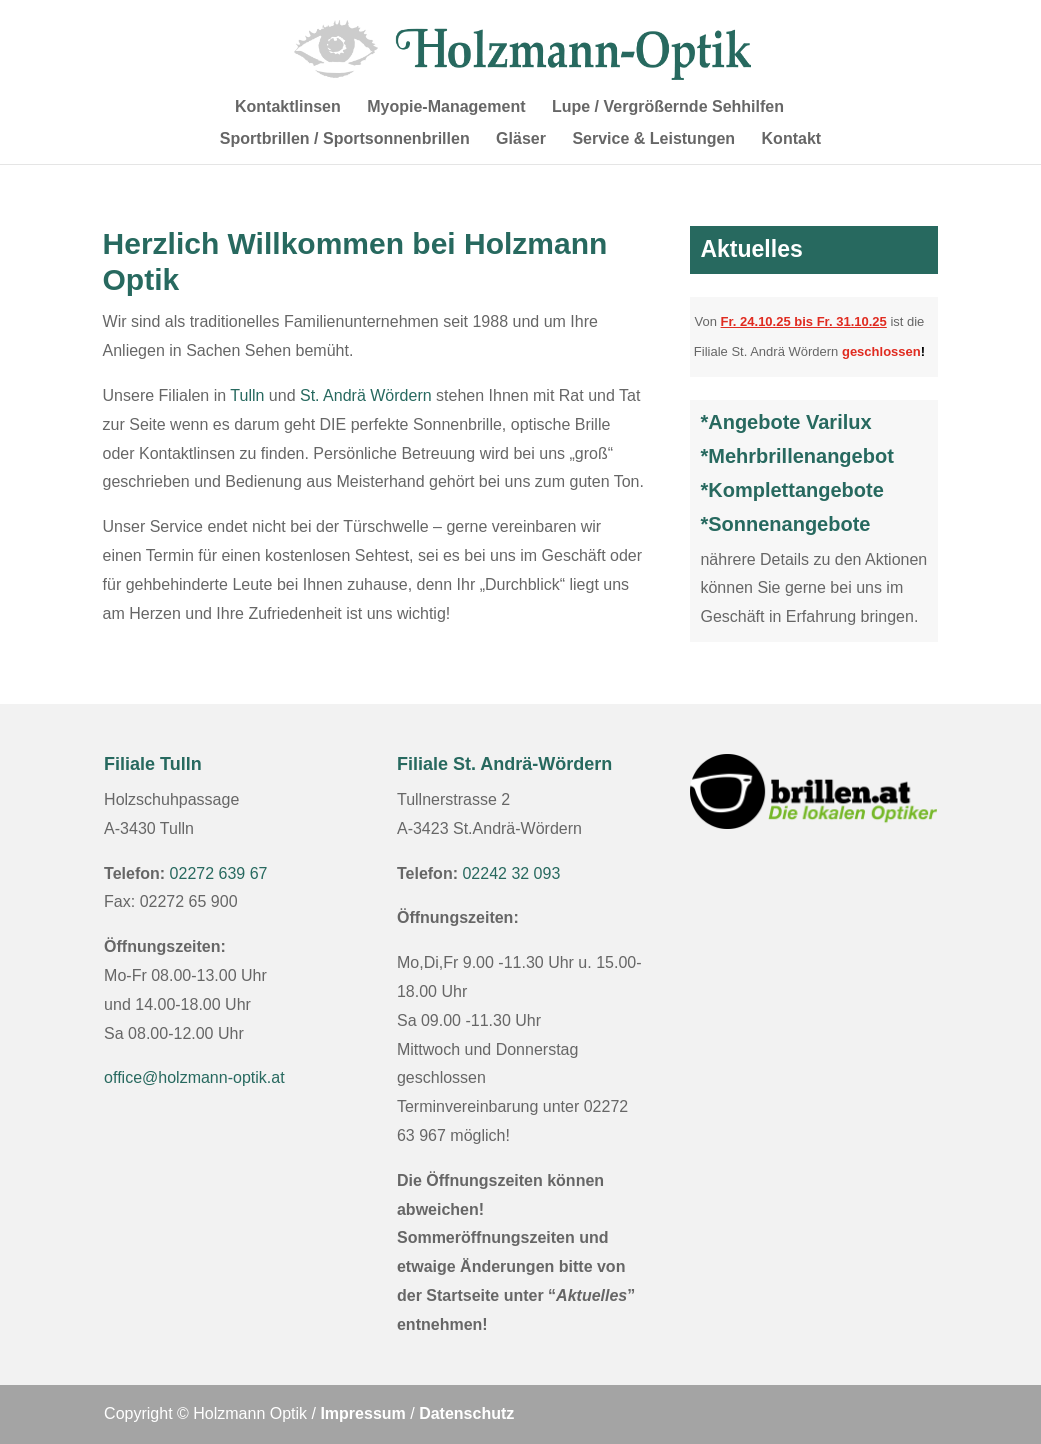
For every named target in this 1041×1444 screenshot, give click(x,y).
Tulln (247, 395)
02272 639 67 (219, 873)
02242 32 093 (511, 873)
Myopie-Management (446, 107)
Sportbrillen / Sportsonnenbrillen (345, 139)
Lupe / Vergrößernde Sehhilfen (668, 107)
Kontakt (792, 139)
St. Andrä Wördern (366, 395)
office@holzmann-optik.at (194, 1077)
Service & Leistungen (653, 139)
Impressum (362, 1413)
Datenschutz (466, 1413)
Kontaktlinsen (288, 107)
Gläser (521, 139)
